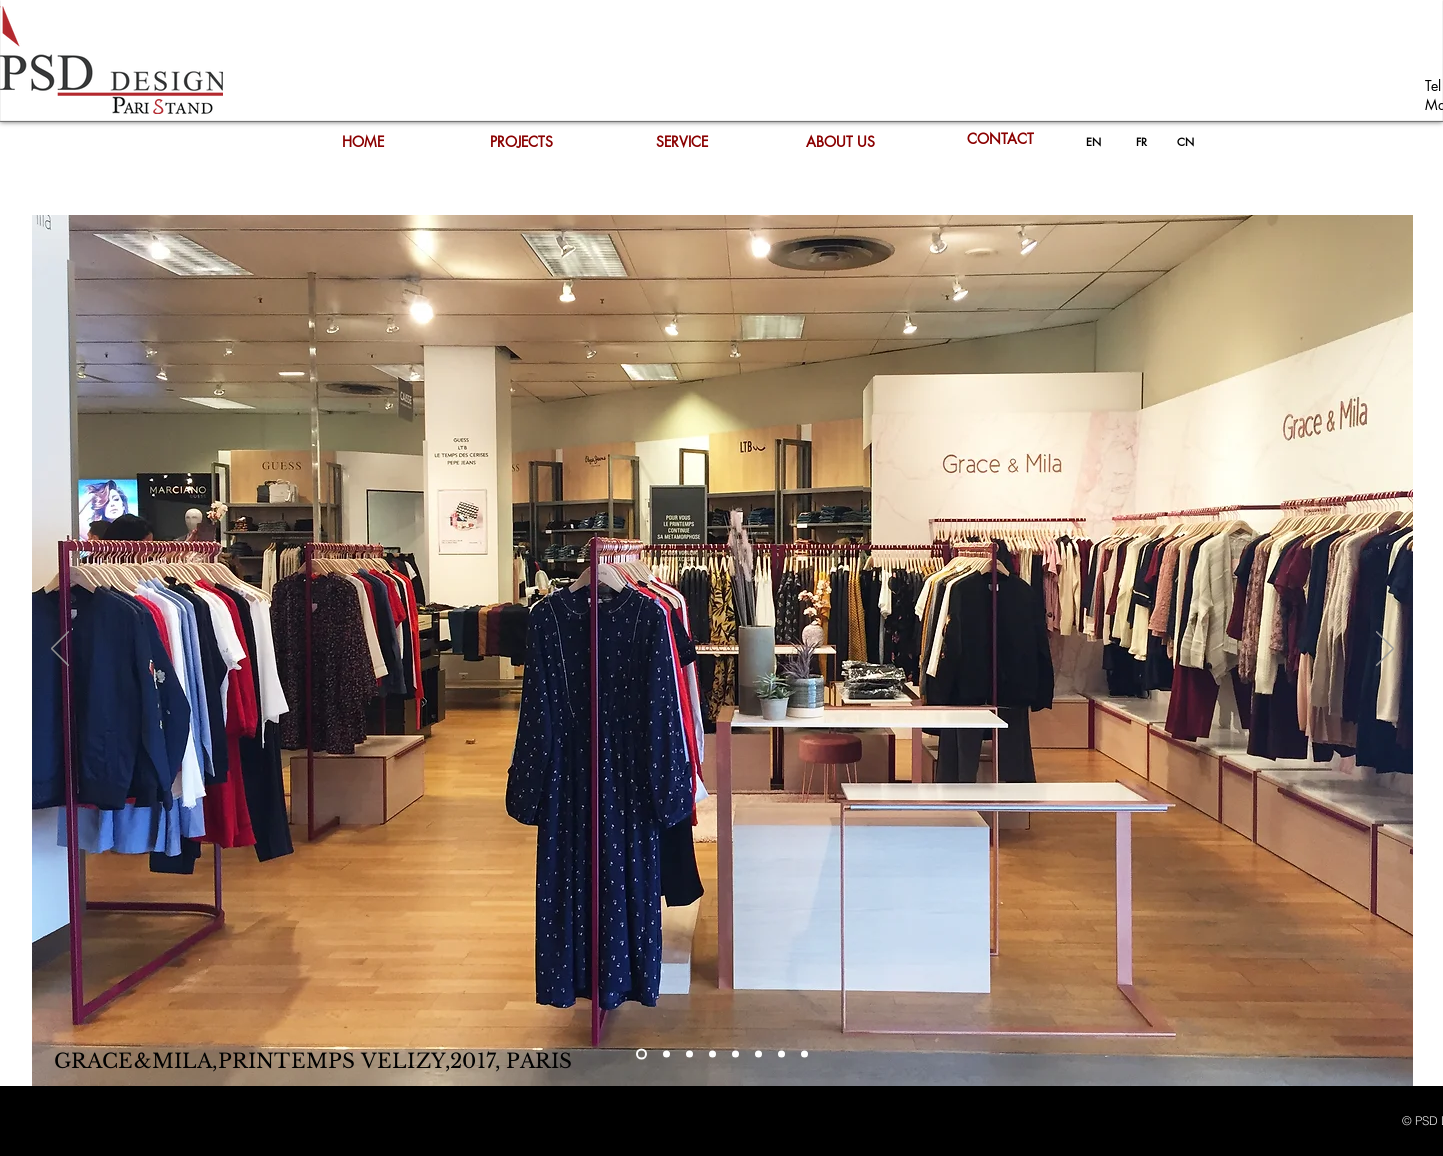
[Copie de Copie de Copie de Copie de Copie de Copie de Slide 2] (804, 1054)
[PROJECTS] (522, 142)
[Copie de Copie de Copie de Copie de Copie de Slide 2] (781, 1054)
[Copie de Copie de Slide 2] (712, 1054)
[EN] (1093, 142)
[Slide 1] (641, 1054)
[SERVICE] (682, 142)
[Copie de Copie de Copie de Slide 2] (735, 1054)
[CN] (1186, 142)
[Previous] (60, 650)
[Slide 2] (666, 1054)
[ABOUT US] (841, 142)
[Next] (1385, 650)
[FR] (1142, 142)
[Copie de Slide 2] (689, 1054)
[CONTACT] (1001, 139)
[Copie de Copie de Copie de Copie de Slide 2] (758, 1054)
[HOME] (363, 142)
